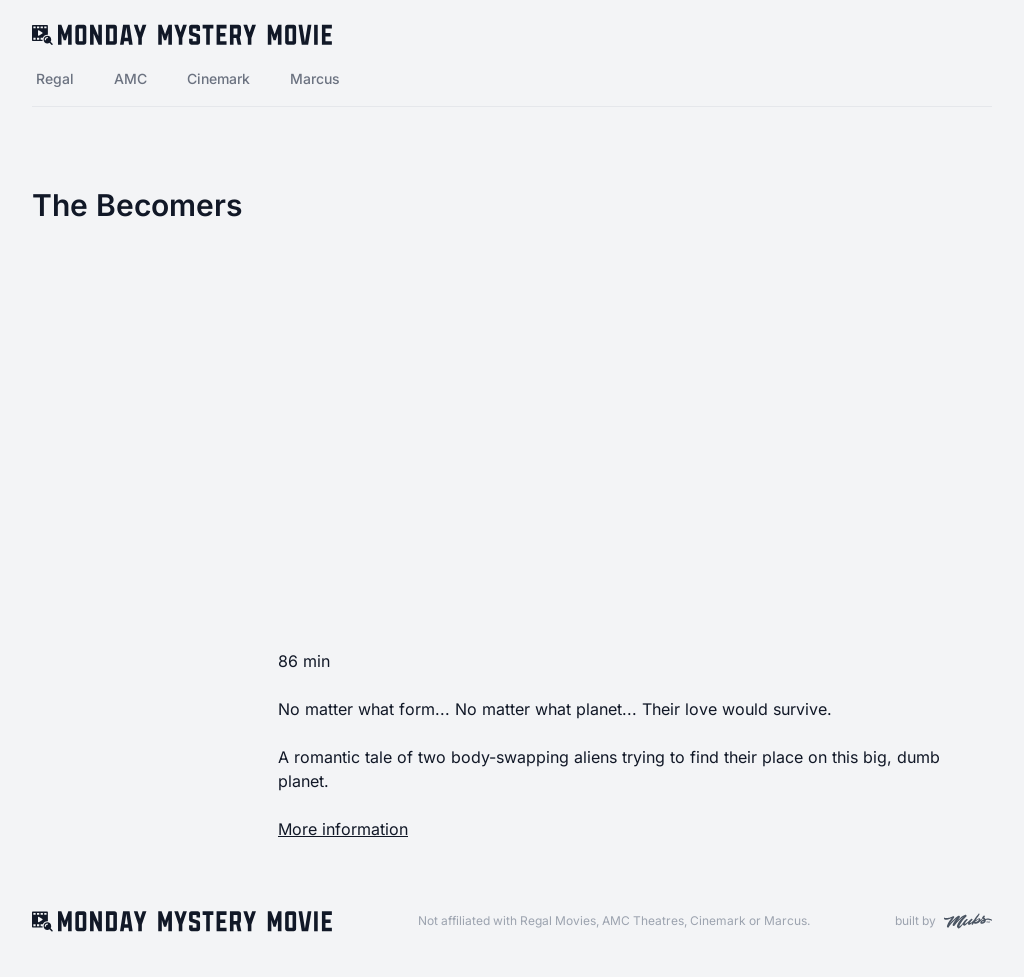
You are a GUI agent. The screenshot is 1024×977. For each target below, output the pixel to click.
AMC (130, 78)
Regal (55, 78)
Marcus (315, 78)
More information (343, 829)
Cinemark (218, 78)
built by (943, 921)
